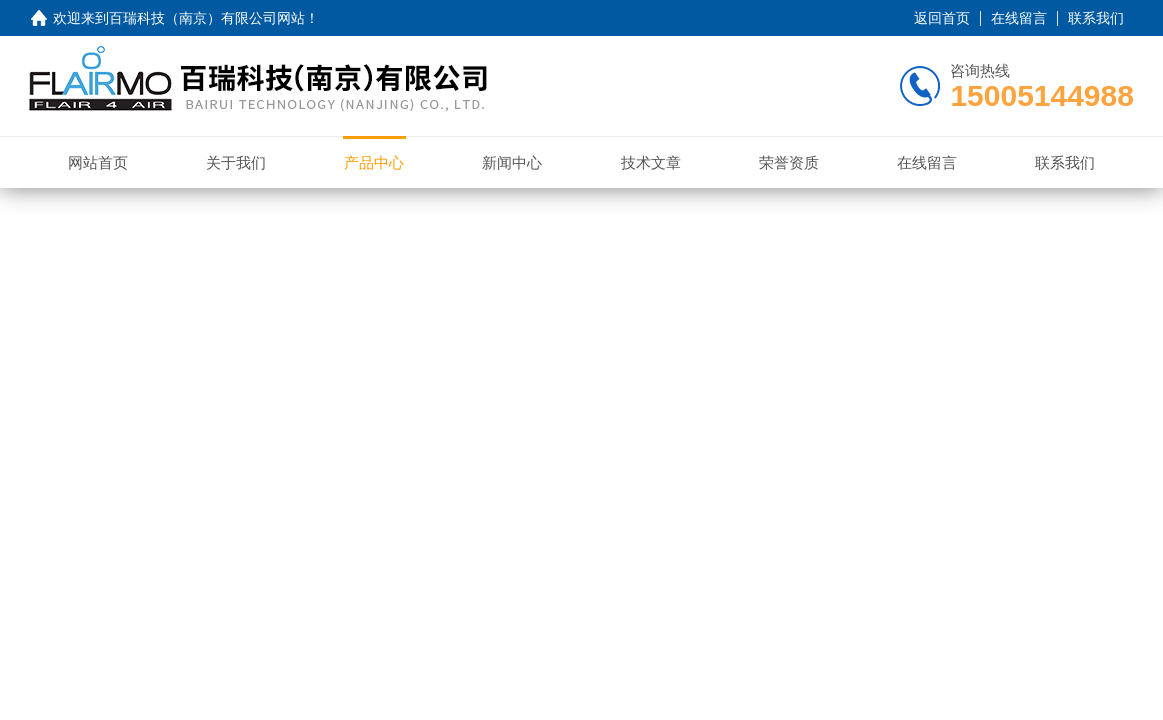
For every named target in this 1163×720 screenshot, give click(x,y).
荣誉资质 (789, 162)
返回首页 (942, 18)
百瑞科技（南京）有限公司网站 (207, 18)
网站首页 (98, 162)
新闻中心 (512, 162)
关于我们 (236, 162)
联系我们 (1096, 18)
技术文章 (651, 162)
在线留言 (1019, 18)
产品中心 (374, 162)
